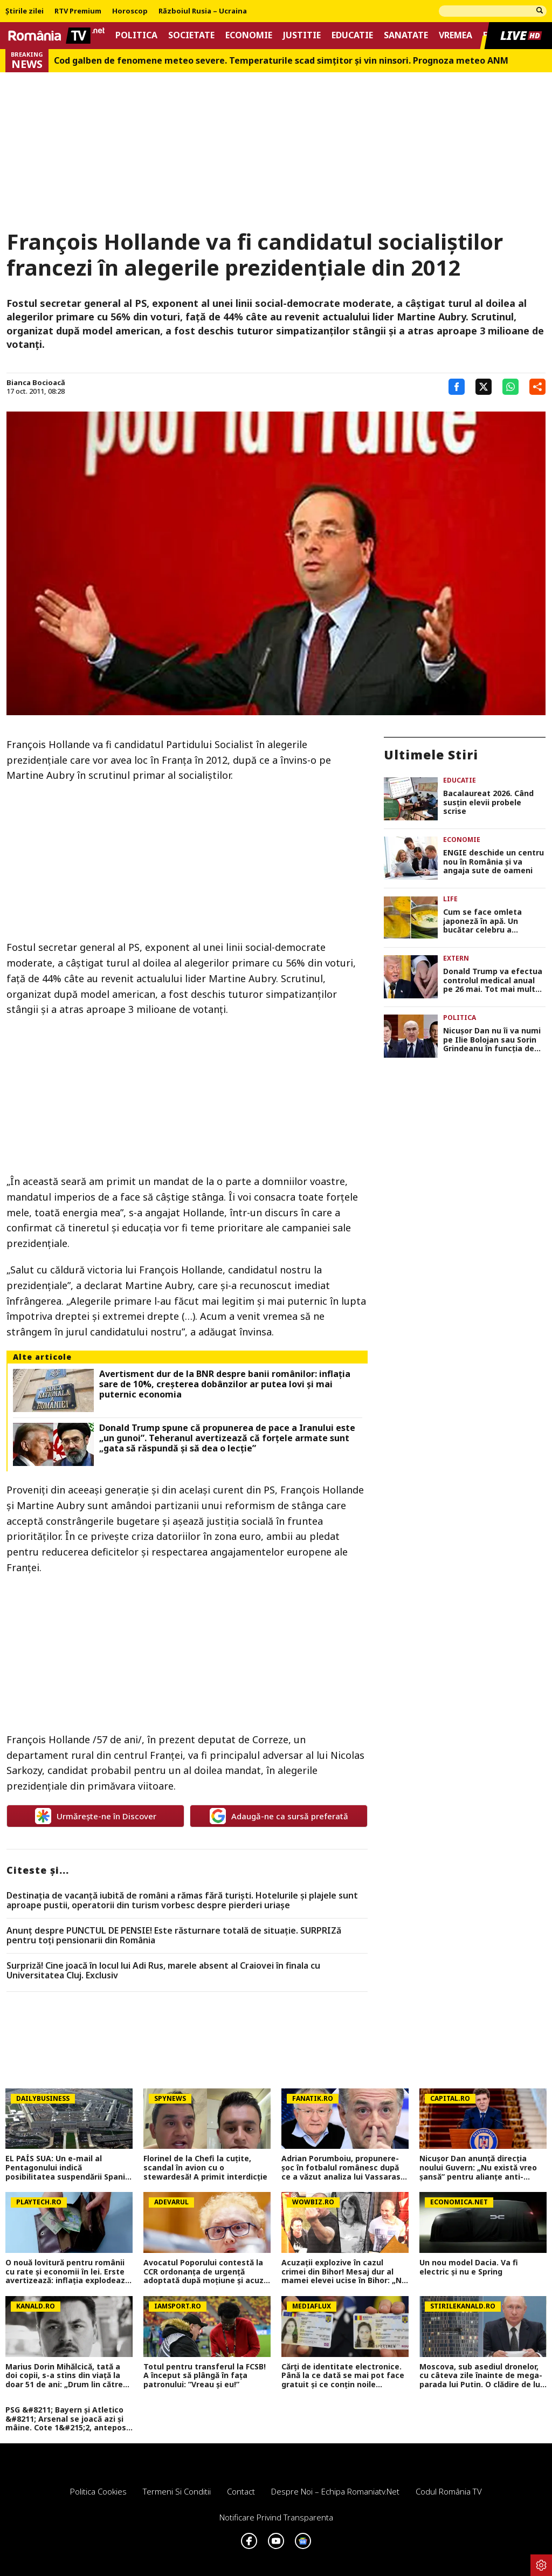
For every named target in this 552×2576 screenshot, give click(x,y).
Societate (191, 35)
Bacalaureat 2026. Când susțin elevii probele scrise (488, 802)
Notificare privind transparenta (276, 2517)
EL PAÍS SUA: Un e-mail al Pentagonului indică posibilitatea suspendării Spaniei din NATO (68, 2167)
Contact (241, 2491)
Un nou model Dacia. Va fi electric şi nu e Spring (468, 2267)
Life (450, 898)
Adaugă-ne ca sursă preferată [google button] (279, 1816)
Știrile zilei (24, 11)
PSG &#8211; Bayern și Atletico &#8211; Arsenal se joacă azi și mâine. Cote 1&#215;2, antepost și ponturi (67, 2419)
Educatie (352, 35)
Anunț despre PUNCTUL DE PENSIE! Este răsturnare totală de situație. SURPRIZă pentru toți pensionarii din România (173, 1935)
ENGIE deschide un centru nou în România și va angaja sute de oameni (493, 861)
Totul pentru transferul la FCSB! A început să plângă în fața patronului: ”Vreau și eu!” (204, 2375)
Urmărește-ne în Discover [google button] (95, 1816)
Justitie (302, 35)
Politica (136, 35)
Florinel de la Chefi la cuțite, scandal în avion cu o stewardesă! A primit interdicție (205, 2167)
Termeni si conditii (177, 2491)
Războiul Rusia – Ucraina (202, 11)
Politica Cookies (98, 2491)
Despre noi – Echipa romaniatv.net (335, 2491)
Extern (456, 958)
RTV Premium (77, 11)
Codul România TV (449, 2491)
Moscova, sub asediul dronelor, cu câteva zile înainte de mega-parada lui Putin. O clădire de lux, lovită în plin (483, 2375)
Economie (248, 35)
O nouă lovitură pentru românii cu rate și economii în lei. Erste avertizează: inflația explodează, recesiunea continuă (68, 2271)
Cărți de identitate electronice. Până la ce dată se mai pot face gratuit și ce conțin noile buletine (342, 2375)
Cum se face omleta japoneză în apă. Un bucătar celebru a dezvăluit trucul (482, 921)
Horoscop (130, 11)
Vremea (455, 35)
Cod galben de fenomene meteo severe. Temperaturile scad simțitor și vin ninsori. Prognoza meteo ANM (281, 61)
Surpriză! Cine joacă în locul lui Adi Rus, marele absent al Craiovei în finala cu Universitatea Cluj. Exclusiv (163, 1970)
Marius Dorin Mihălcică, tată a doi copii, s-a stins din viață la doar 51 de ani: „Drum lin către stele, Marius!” (64, 2375)
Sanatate (406, 35)
